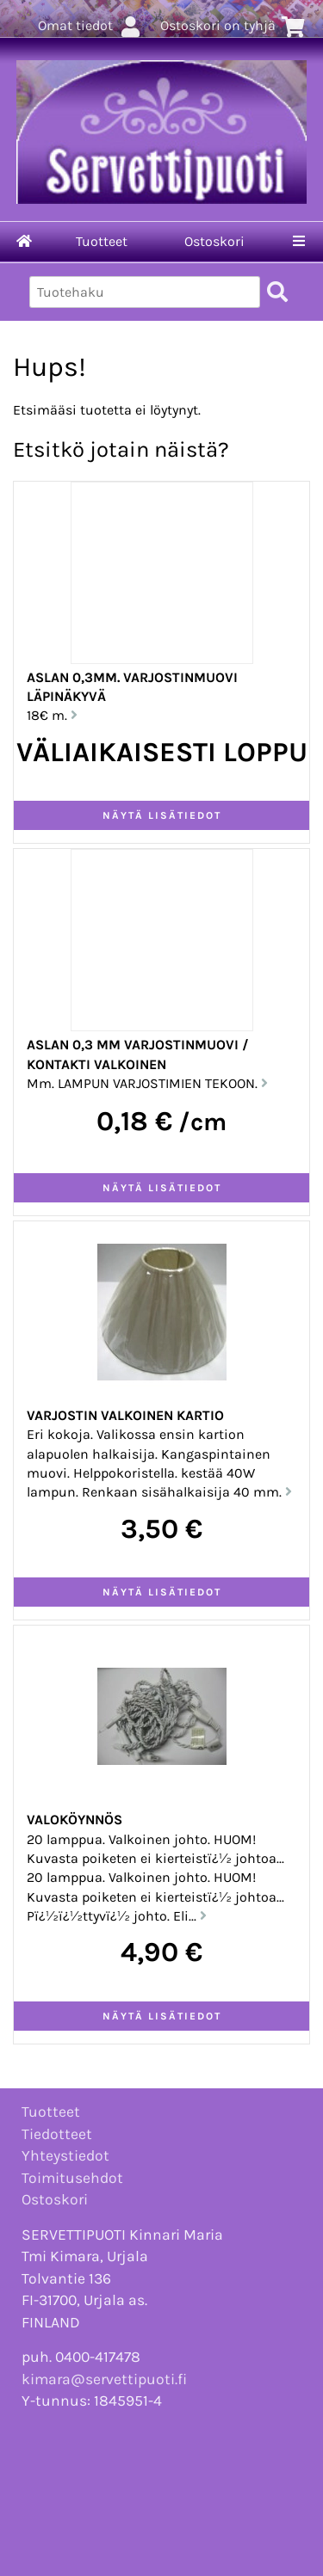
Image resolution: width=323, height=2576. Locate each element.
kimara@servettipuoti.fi (104, 2379)
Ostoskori (214, 241)
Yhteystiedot (65, 2155)
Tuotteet (101, 241)
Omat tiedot (90, 25)
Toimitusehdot (72, 2177)
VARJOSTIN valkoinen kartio (125, 1415)
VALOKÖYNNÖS (74, 1819)
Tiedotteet (57, 2134)
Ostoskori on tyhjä (233, 25)
